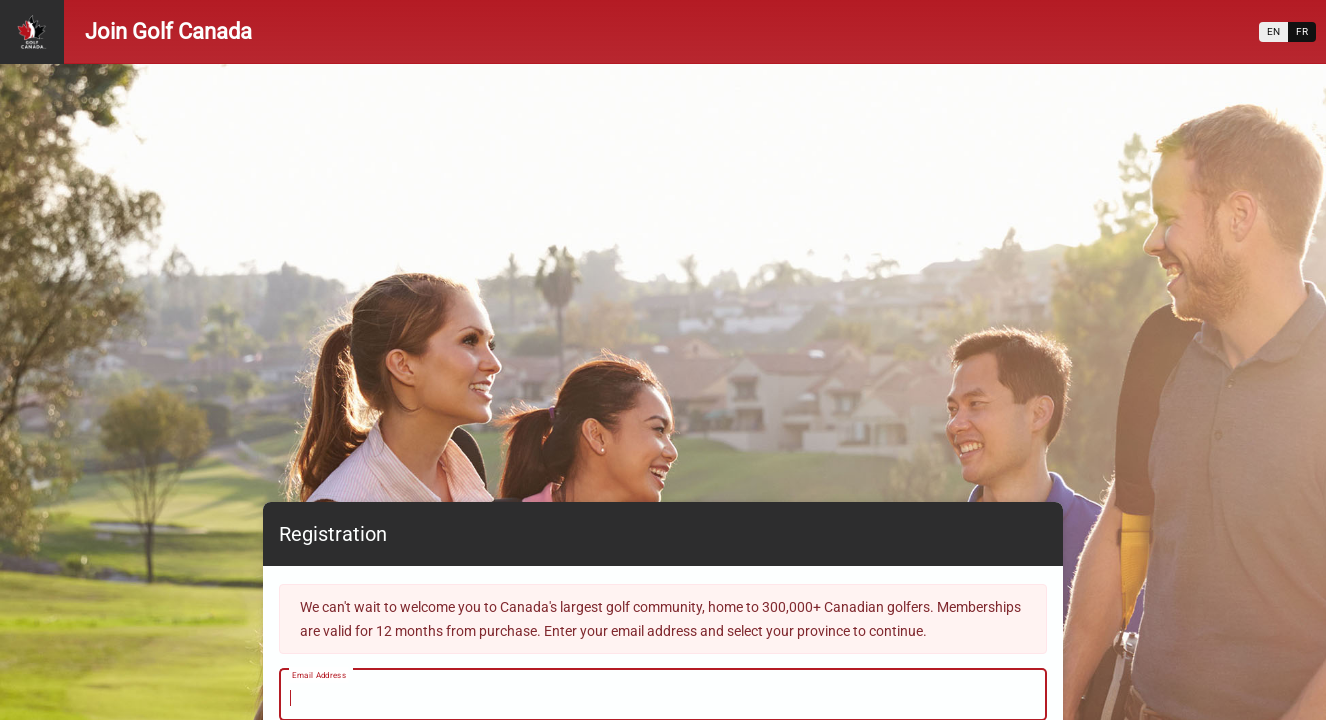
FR (1302, 31)
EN (1273, 31)
